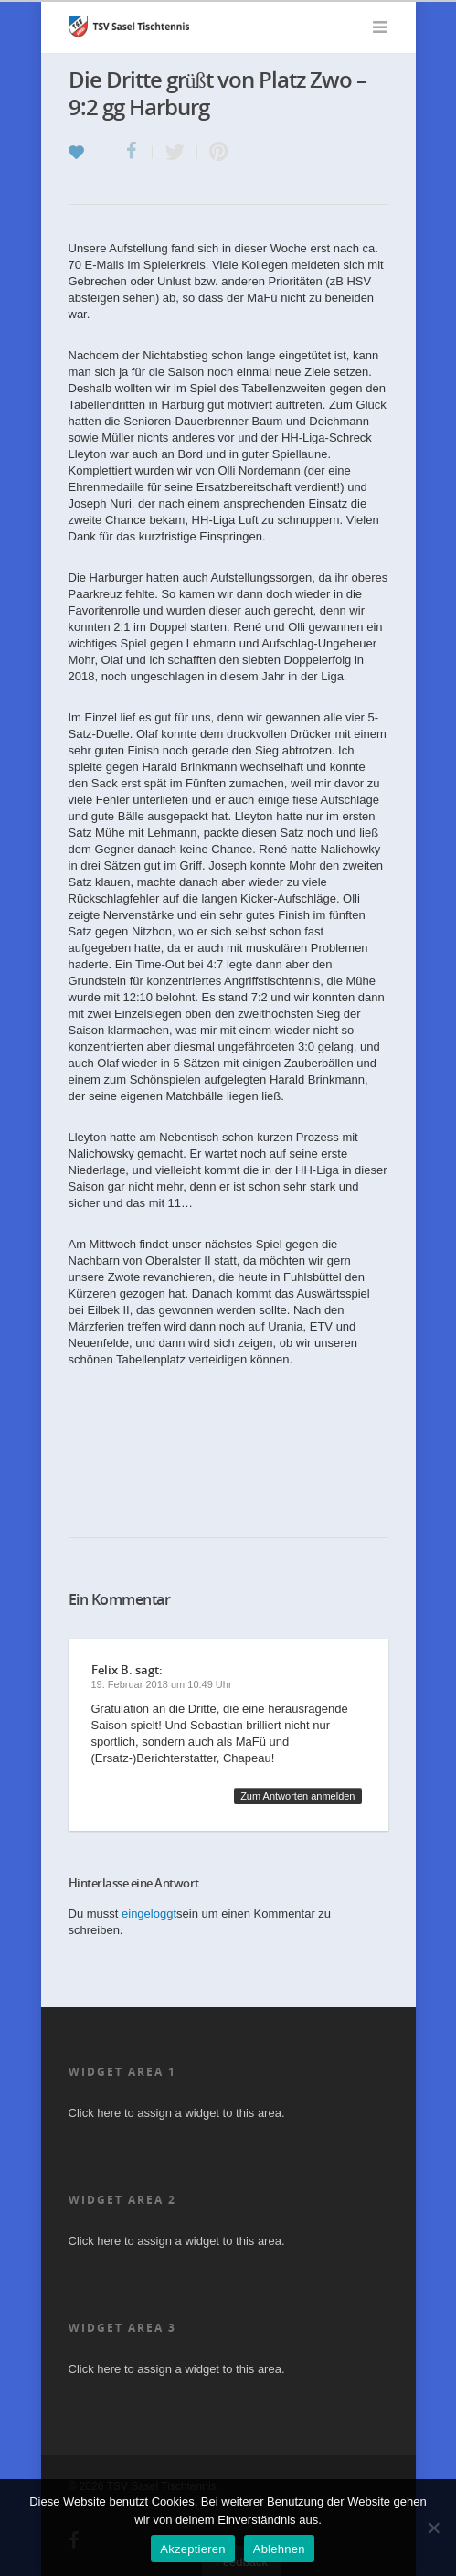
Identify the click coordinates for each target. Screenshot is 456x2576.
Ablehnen (279, 2549)
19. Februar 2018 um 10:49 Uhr (161, 1684)
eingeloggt (149, 1913)
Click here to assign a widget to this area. (177, 2113)
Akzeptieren (192, 2549)
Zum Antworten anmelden (297, 1795)
